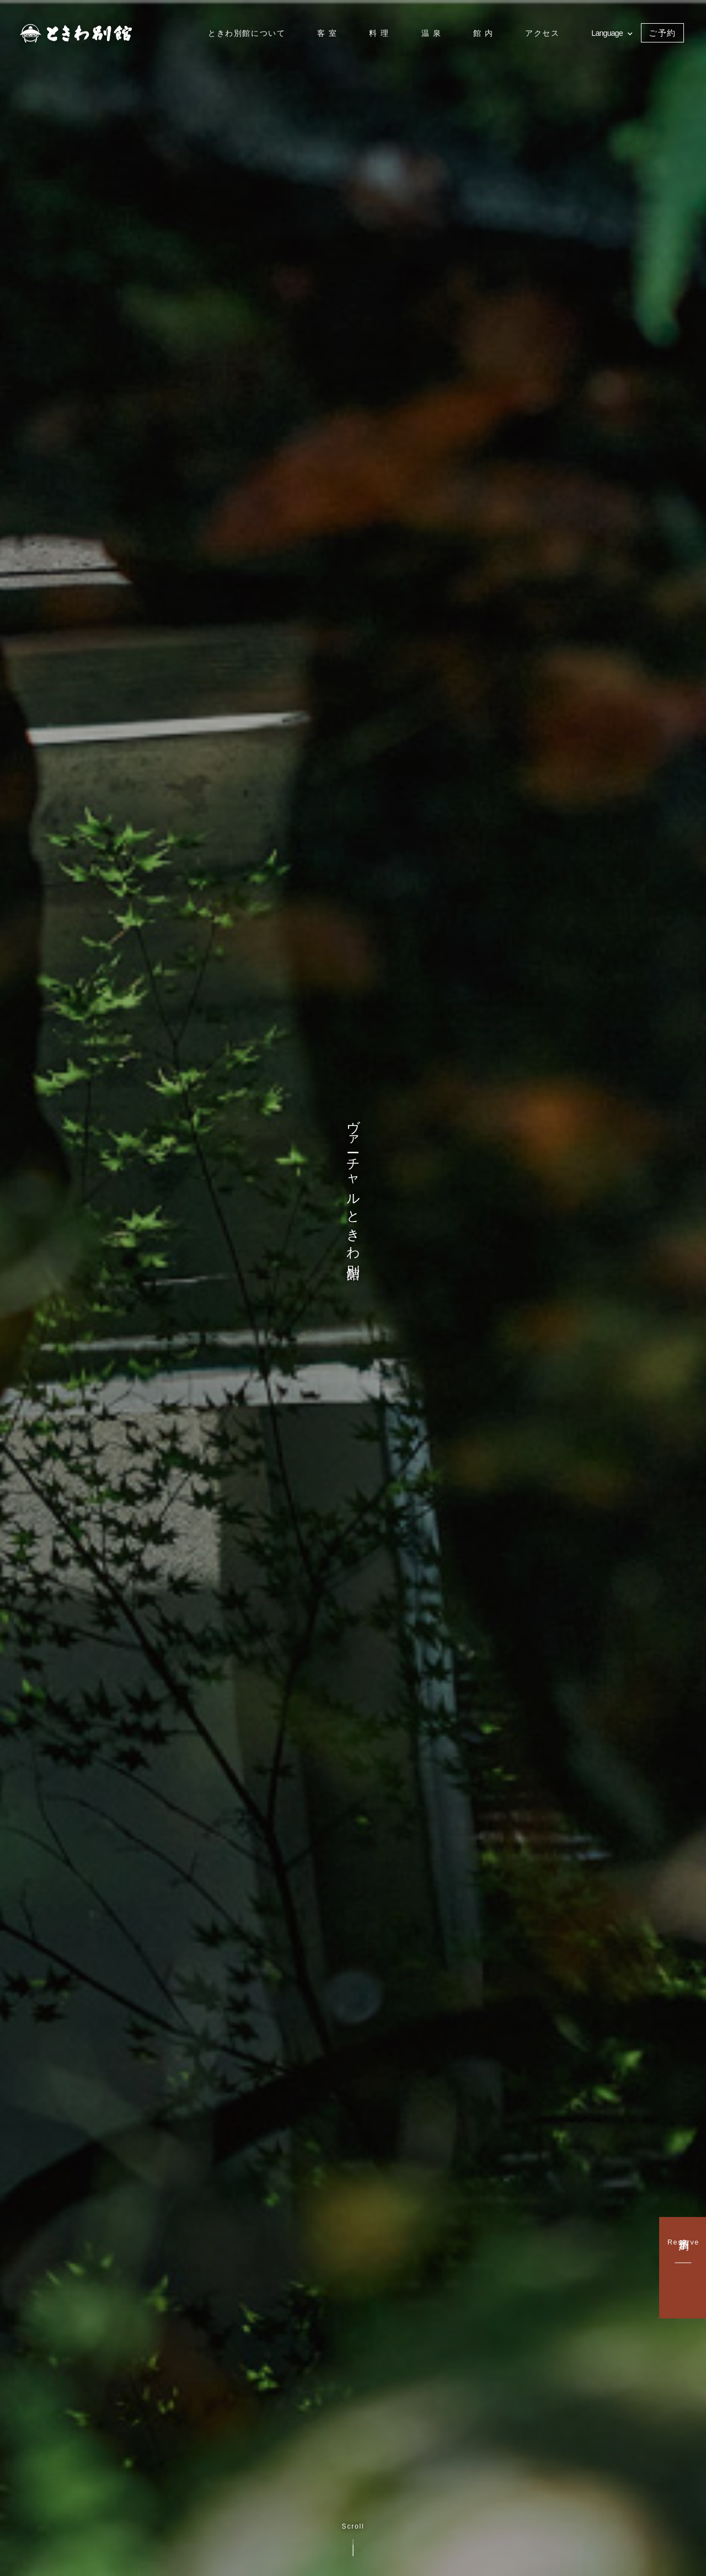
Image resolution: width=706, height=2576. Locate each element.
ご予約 (662, 33)
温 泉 (431, 33)
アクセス (542, 33)
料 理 (379, 33)
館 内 (483, 33)
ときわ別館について (246, 33)
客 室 (327, 33)
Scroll (353, 2539)
